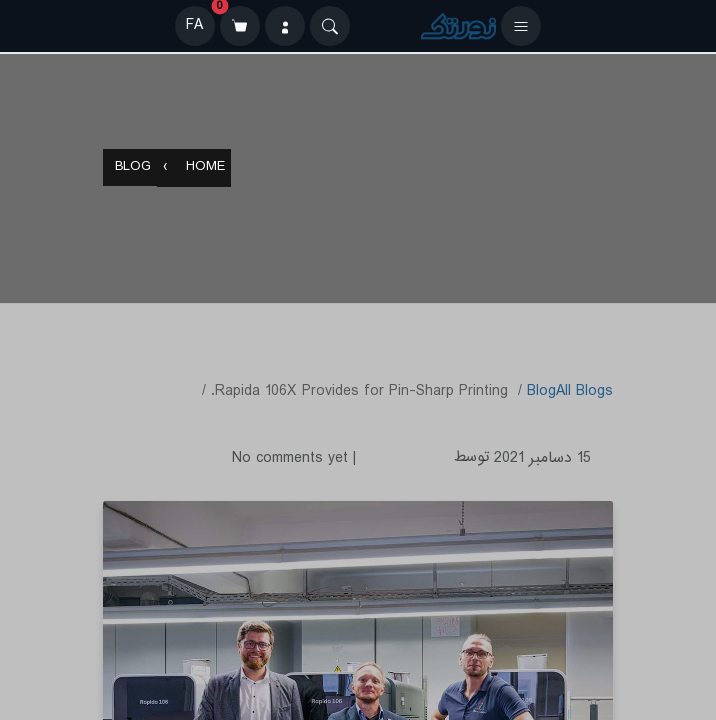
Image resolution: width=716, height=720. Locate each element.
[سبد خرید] (240, 26)
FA (194, 25)
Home (205, 168)
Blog (133, 168)
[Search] (330, 26)
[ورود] (285, 26)
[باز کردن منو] (521, 26)
